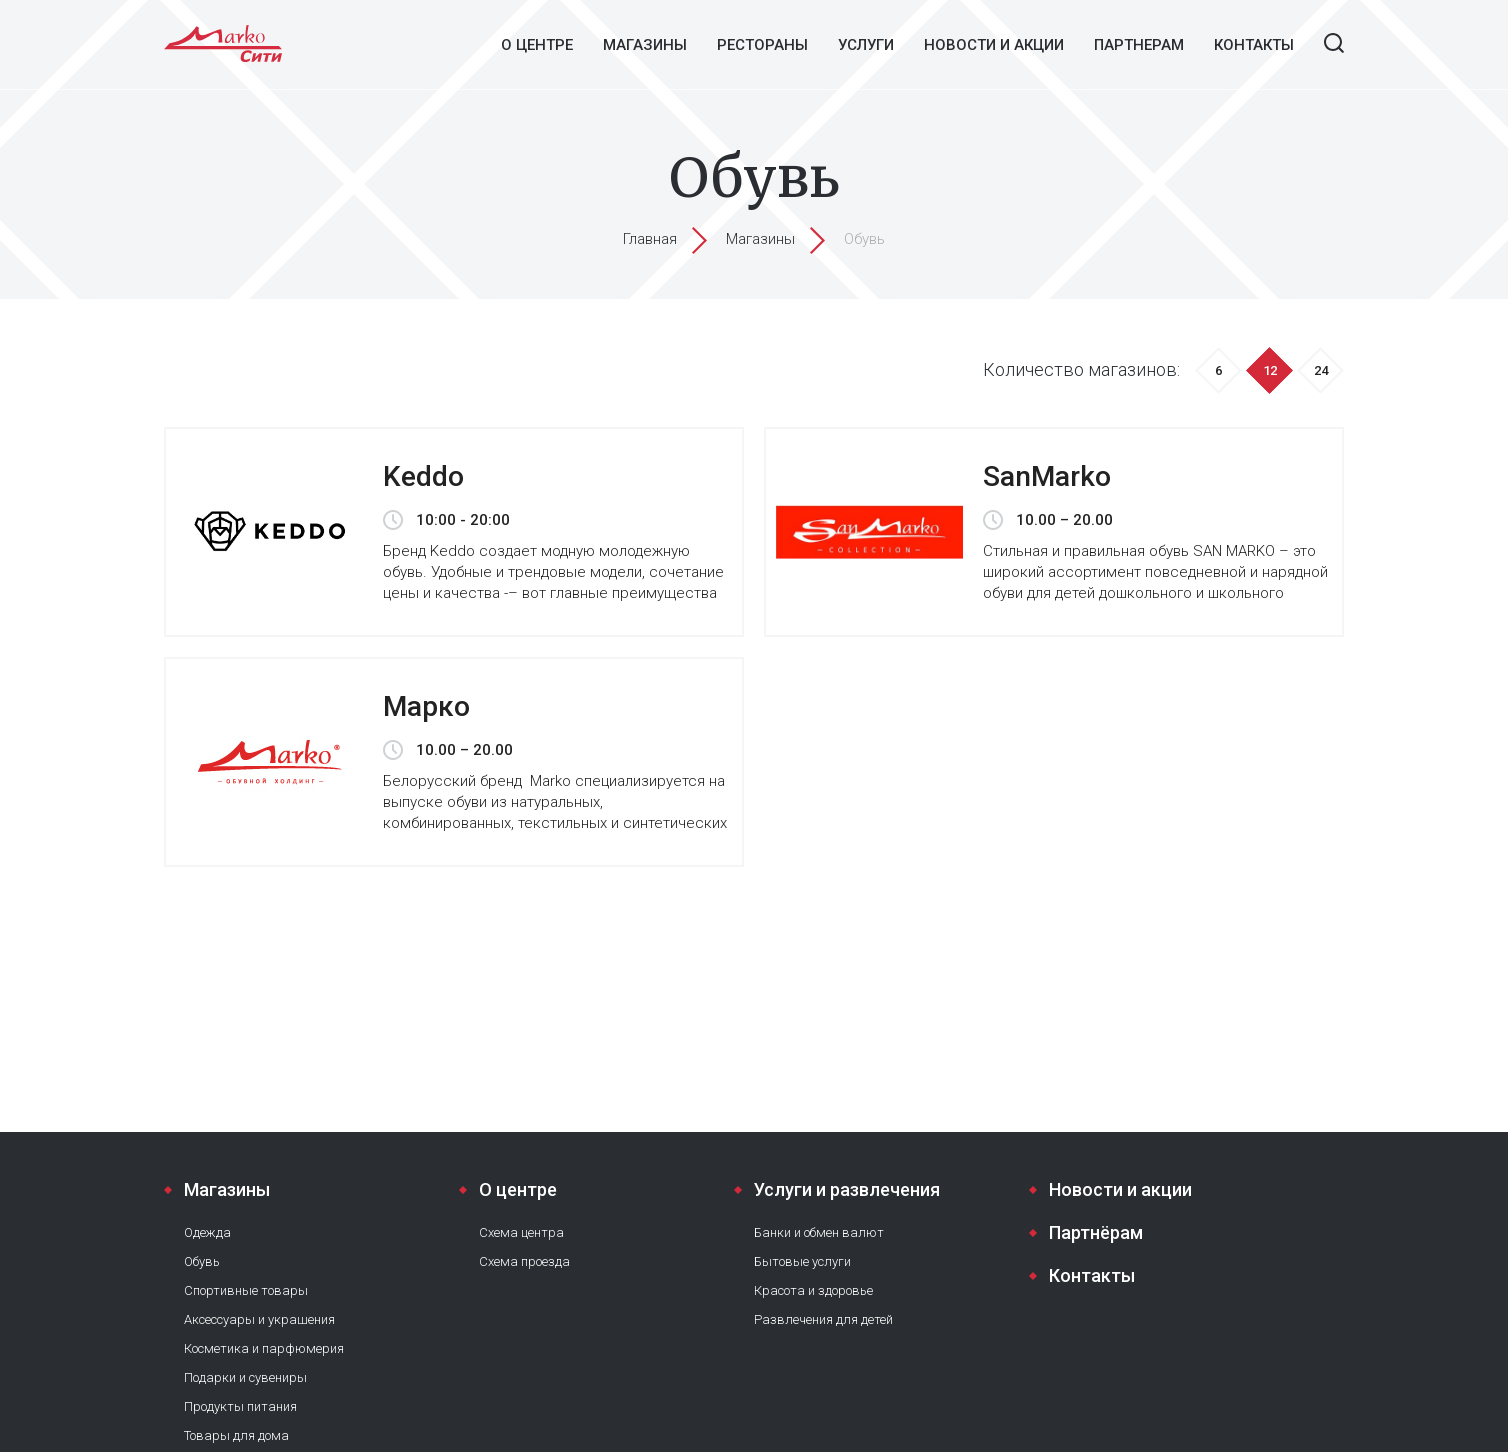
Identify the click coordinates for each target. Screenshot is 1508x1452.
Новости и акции (994, 45)
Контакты (1254, 45)
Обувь (202, 1261)
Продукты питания (240, 1406)
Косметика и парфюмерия (264, 1348)
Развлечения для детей (823, 1319)
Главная (650, 239)
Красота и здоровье (813, 1290)
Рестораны (762, 45)
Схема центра (521, 1232)
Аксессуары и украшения (259, 1319)
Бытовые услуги (802, 1261)
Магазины (645, 45)
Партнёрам (1096, 1232)
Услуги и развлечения (847, 1189)
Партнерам (1139, 45)
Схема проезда (524, 1261)
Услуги (866, 45)
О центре (537, 45)
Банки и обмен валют (819, 1232)
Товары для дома (236, 1435)
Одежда (207, 1232)
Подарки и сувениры (245, 1377)
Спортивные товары (246, 1290)
